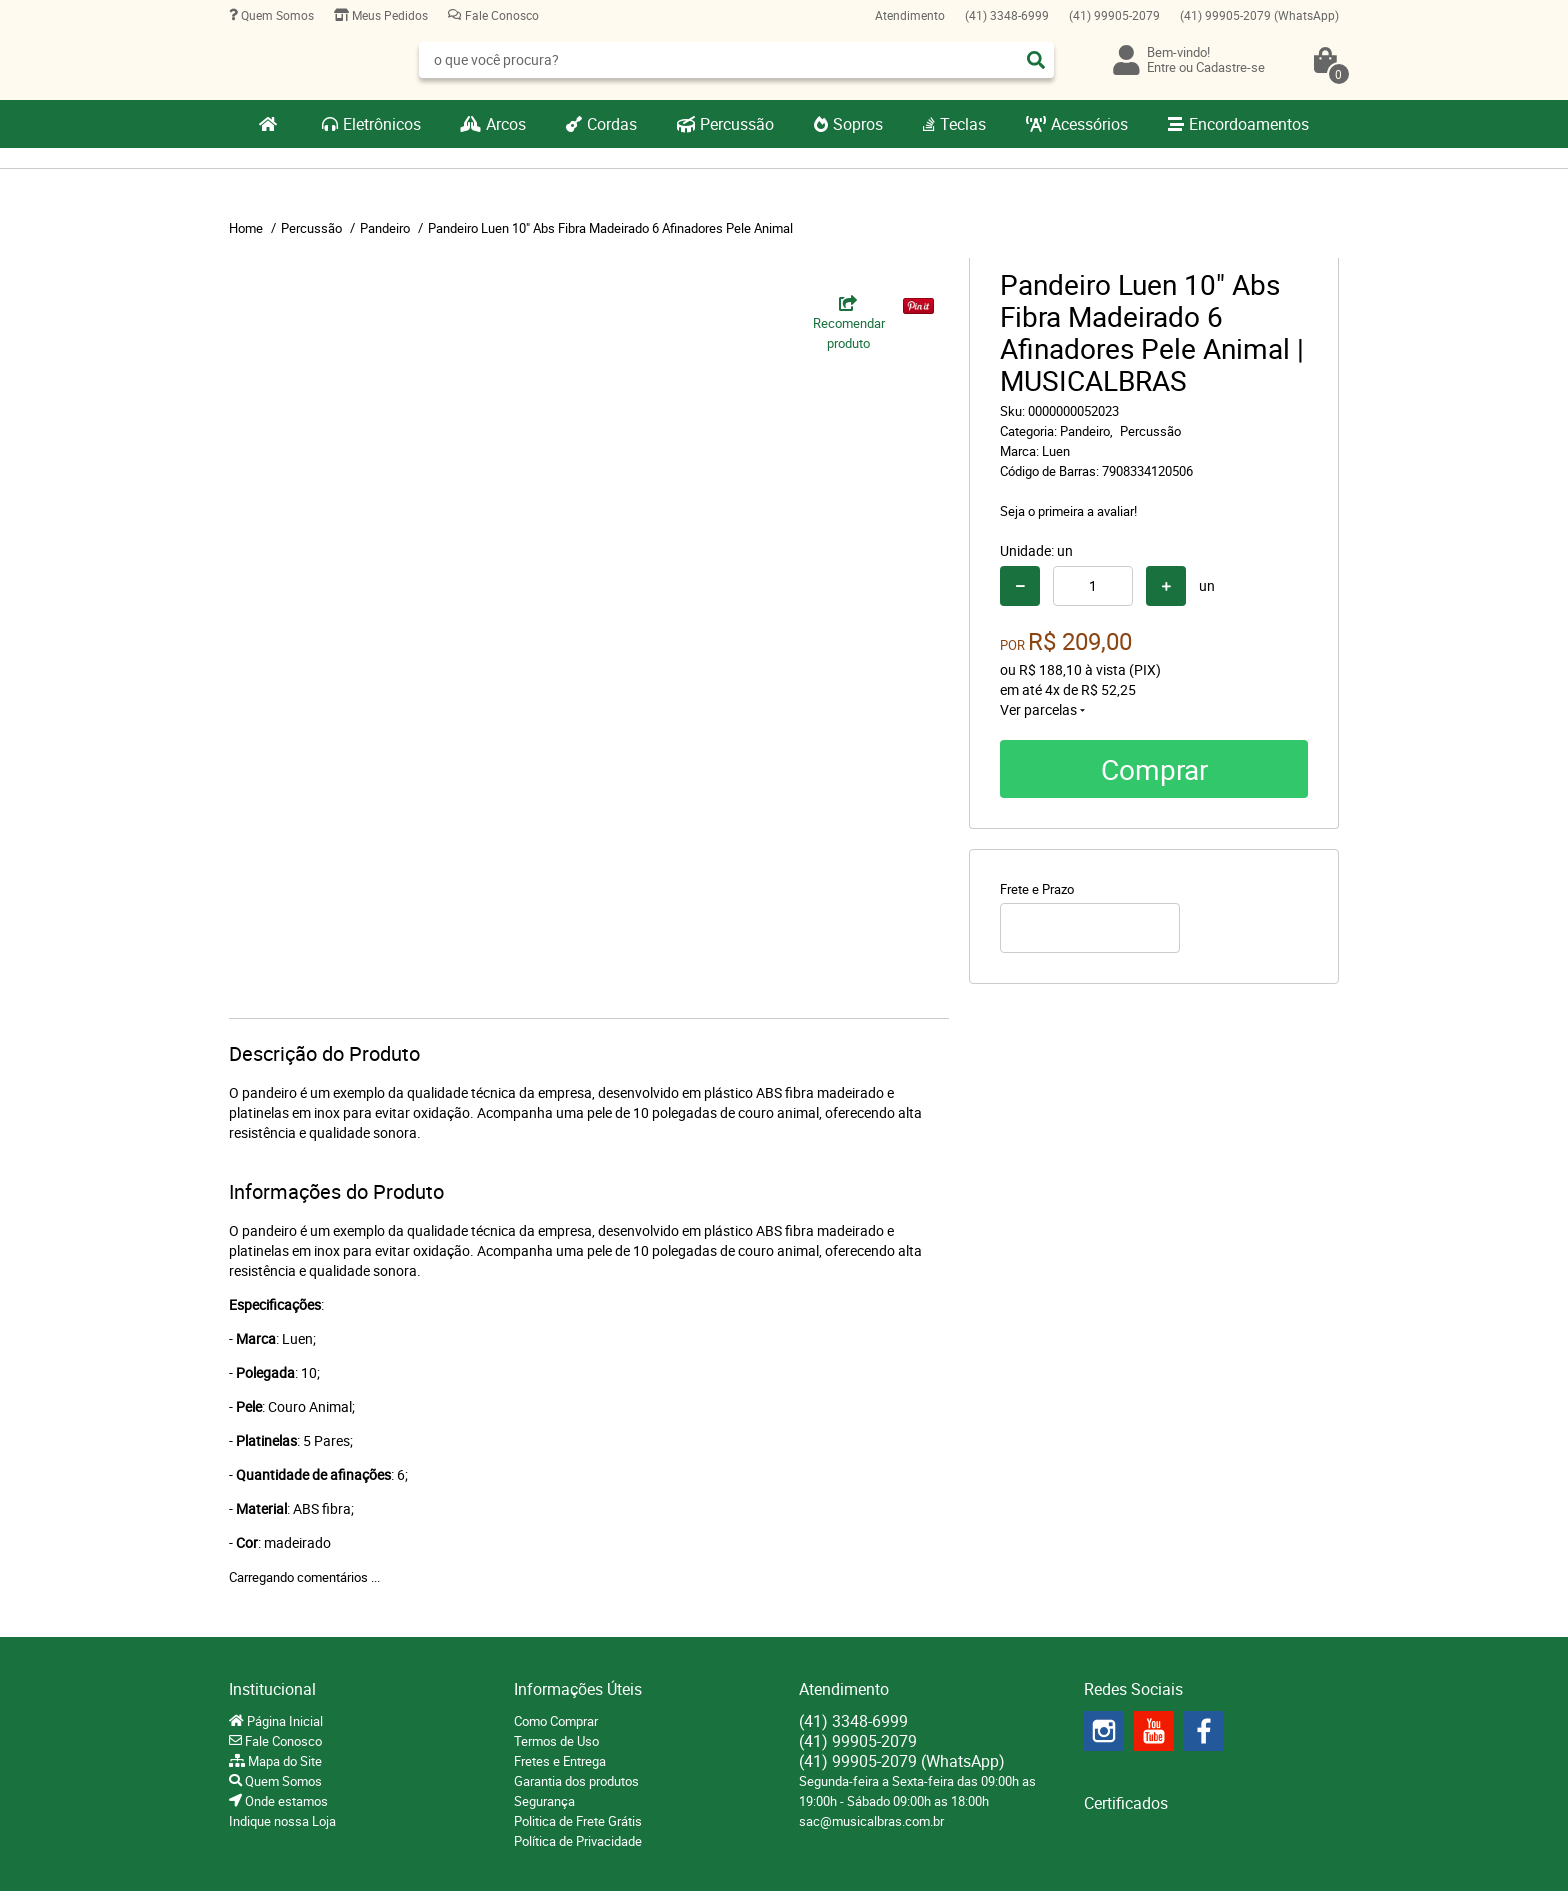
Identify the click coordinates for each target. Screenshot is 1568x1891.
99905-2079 (1114, 15)
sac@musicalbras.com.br (871, 1821)
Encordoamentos (1249, 124)
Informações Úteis (578, 1689)
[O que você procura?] (1036, 60)
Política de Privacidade (578, 1841)
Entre (1161, 67)
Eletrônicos (382, 124)
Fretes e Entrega (560, 1761)
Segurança (544, 1801)
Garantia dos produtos (576, 1781)
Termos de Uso (556, 1741)
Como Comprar (556, 1721)
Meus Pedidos (388, 15)
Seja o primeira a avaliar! (1068, 511)
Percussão (737, 124)
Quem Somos (276, 15)
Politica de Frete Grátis (578, 1821)
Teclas (963, 124)
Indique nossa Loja (282, 1821)
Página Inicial (283, 1721)
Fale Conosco (500, 15)
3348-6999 (1007, 15)
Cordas (612, 124)
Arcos (506, 124)
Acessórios (1089, 124)
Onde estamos (285, 1801)
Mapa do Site (283, 1761)
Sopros (858, 124)
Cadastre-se (1230, 67)
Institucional (272, 1689)
